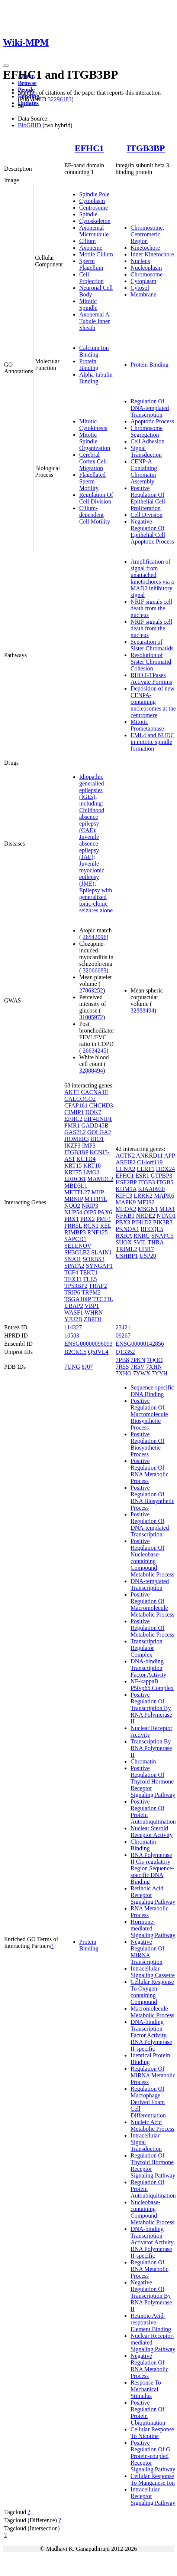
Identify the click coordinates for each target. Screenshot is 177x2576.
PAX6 (105, 1212)
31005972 (91, 1017)
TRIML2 (126, 1249)
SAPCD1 (75, 1239)
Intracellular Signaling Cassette (153, 1971)
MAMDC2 (100, 1179)
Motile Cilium (96, 254)
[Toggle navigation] (6, 66)
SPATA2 (74, 1266)
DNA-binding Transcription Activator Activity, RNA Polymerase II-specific (153, 2242)
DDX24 (165, 1169)
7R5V (138, 1367)
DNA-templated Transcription (150, 1584)
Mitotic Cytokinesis (93, 424)
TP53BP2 (75, 1286)
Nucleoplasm (146, 268)
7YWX (141, 1373)
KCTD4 (86, 1159)
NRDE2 (145, 1215)
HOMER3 (76, 1139)
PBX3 (123, 1222)
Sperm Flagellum (91, 264)
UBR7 (146, 1249)
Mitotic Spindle (88, 304)
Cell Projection (91, 277)
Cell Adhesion (147, 441)
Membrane (143, 294)
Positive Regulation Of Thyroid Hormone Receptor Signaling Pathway (153, 1781)
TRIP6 (72, 1292)
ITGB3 (146, 1182)
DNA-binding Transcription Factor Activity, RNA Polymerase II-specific (151, 2035)
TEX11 (73, 1279)
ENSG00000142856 (140, 1343)
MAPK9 (126, 1202)
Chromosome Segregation (146, 431)
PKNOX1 (127, 1229)
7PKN (138, 1360)
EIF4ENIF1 (98, 1119)
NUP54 (73, 1212)
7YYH (160, 1373)
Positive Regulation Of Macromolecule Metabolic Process (152, 1604)
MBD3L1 (75, 1185)
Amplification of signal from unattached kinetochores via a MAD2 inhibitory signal (152, 578)
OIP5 (90, 1212)
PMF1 (103, 1219)
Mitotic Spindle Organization (94, 441)
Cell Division (146, 515)
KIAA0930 (151, 1189)
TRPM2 (91, 1292)
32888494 (91, 1070)
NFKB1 (125, 1215)
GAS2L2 (75, 1132)
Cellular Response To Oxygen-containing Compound (152, 1992)
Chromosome (146, 274)
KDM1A (126, 1189)
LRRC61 (75, 1179)
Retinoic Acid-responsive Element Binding (151, 2322)
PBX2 (87, 1219)
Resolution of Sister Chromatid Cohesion (151, 662)
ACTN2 (125, 1155)
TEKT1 (89, 1272)
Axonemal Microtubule (94, 230)
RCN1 (91, 1226)
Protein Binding (89, 364)
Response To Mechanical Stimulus (146, 2389)
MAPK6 (164, 1195)
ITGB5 (165, 1182)
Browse (27, 83)
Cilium (87, 241)
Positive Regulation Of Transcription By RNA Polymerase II (151, 1708)
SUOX (124, 1242)
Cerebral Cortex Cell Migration (93, 461)
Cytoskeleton (94, 221)
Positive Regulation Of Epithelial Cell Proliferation (148, 498)
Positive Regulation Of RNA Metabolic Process (149, 1471)
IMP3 (88, 1145)
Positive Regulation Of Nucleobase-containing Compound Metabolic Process (152, 1558)
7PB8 (122, 1360)
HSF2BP (126, 1182)
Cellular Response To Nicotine (152, 2432)
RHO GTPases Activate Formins (151, 678)
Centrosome (93, 207)
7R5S (122, 1367)
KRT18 (92, 1165)
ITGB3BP (146, 148)
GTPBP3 (161, 1175)
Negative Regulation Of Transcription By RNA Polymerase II (151, 2295)
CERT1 (146, 1169)
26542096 (94, 937)
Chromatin (143, 1761)
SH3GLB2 (77, 1252)
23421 (123, 1327)
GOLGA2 (99, 1132)
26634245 (94, 1050)
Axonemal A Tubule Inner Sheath (94, 321)
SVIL (140, 1242)
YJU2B (73, 1319)
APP (169, 1155)
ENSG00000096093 (88, 1343)
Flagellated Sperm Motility (92, 481)
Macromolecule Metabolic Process (152, 2011)
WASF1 (73, 1312)
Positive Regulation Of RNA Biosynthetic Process (152, 1497)
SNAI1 (72, 1259)
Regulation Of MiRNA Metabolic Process (153, 2075)
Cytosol (140, 288)
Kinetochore (145, 248)
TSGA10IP (77, 1299)
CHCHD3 (101, 1105)
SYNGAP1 (99, 1266)
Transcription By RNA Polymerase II (151, 1748)
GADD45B (95, 1125)
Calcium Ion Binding (94, 351)
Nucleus (140, 261)
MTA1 (167, 1209)
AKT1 (72, 1092)
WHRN (93, 1312)
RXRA (124, 1236)
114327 (73, 1327)
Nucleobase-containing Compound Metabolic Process (152, 2212)
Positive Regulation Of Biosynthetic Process (147, 1444)
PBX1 (71, 1219)
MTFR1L (95, 1199)
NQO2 (72, 1205)
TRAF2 (98, 1286)
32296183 (59, 99)
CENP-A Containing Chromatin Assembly (144, 471)
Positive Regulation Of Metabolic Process (152, 1628)
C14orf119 (149, 1162)
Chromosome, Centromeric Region (147, 234)
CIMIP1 (74, 1112)
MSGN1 (148, 1209)
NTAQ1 (166, 1215)
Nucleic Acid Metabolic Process (152, 2125)
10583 (71, 1335)
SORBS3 (93, 1259)
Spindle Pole (94, 194)
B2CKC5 (75, 1352)
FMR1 (72, 1125)
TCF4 (71, 1272)
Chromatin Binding (143, 1844)
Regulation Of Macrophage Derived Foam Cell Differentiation (148, 2102)
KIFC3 (124, 1195)
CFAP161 (76, 1105)
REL (105, 1226)
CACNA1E (95, 1092)
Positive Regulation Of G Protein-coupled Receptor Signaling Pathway (153, 2455)
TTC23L (102, 1299)
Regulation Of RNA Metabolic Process (149, 2269)
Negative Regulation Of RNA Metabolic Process (149, 2366)
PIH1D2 (141, 1222)
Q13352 (125, 1352)
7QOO (155, 1360)
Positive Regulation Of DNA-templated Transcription (150, 1524)
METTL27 (77, 1192)
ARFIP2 (125, 1162)
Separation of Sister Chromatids (152, 645)
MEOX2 (126, 1209)
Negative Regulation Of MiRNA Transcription (147, 1952)
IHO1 (97, 1139)
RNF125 (97, 1232)
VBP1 (91, 1306)
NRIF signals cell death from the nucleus (151, 608)
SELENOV (77, 1246)
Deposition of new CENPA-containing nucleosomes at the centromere (153, 701)
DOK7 (93, 1112)
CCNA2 (125, 1169)
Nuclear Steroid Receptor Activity (152, 1831)
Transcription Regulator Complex (146, 1648)
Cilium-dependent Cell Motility (94, 515)
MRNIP (73, 1199)
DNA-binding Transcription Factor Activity (148, 1668)
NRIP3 (90, 1205)
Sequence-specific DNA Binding (152, 1390)
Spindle (88, 214)
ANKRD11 (149, 1155)
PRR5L (73, 1226)
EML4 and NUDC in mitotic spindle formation (152, 742)
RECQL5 (152, 1229)
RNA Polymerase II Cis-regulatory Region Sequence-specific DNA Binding (152, 1868)
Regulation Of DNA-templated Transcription (150, 408)
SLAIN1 (101, 1252)
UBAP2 (73, 1306)
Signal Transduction (146, 451)
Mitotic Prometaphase (147, 725)
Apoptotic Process (152, 421)
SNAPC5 (162, 1236)
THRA (156, 1242)
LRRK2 (143, 1195)
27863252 (91, 990)
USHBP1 (127, 1256)
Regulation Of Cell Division (96, 498)
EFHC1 (89, 148)
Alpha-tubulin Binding (96, 377)
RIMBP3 (75, 1232)
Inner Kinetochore (152, 254)
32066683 (94, 970)
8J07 (87, 1367)
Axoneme (90, 248)
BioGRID (29, 125)
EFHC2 (73, 1119)
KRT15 (73, 1165)
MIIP (97, 1192)
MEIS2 (145, 1202)
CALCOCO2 (80, 1099)
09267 (123, 1335)
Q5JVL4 (98, 1352)
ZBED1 (93, 1319)
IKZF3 (72, 1145)
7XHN (154, 1367)
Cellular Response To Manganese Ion (153, 2479)
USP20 (147, 1256)
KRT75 (73, 1172)
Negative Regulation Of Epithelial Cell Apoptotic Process (152, 531)
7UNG (72, 1367)
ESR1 (142, 1175)
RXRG (141, 1236)
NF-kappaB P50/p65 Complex (152, 1684)
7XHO (124, 1373)
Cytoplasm (92, 201)
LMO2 (91, 1172)
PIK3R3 (163, 1222)
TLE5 (90, 1279)
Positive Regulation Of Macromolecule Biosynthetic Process (149, 1414)
